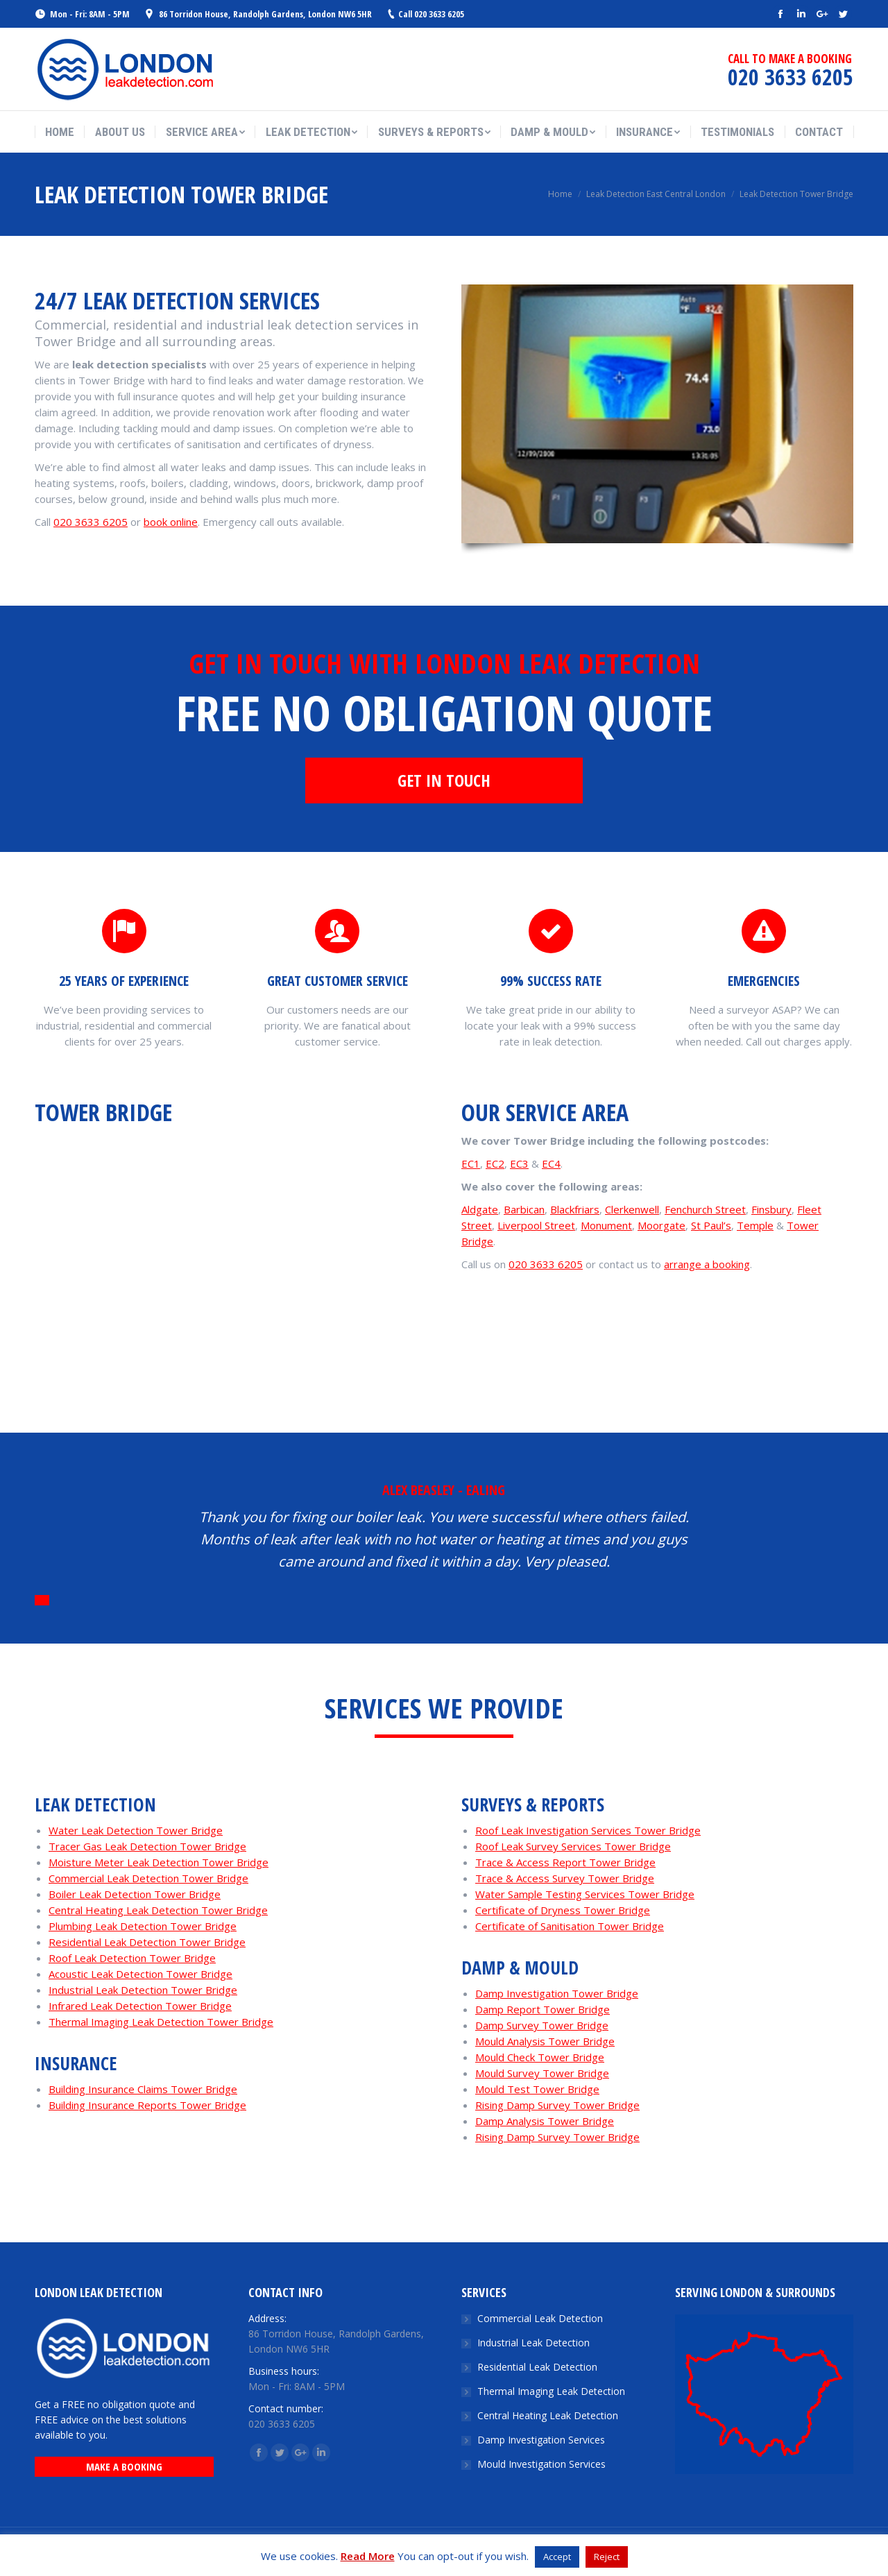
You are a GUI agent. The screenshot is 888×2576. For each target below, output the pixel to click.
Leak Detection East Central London (656, 194)
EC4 (551, 1163)
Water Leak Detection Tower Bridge (136, 1830)
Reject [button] (607, 2556)
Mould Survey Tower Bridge (542, 2073)
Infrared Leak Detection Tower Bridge (140, 2006)
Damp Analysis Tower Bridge (544, 2121)
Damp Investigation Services (541, 2439)
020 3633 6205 (90, 522)
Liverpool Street (536, 1225)
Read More (368, 2556)
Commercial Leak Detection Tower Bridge (148, 1878)
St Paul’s (711, 1225)
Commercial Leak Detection (540, 2318)
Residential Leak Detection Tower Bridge (147, 1942)
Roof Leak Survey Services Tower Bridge (573, 1846)
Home (560, 194)
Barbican (524, 1209)
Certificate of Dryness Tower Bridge (562, 1910)
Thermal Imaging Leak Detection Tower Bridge (161, 2022)
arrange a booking (707, 1264)
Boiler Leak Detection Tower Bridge (135, 1894)
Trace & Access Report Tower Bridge (565, 1862)
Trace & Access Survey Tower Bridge (564, 1878)
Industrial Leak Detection (533, 2342)
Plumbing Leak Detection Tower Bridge (143, 1926)
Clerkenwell (632, 1209)
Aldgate (479, 1209)
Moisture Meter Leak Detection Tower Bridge (158, 1862)
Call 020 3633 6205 (431, 14)
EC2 (495, 1163)
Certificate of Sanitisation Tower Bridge (569, 1926)
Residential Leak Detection (537, 2366)
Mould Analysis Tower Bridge (545, 2041)
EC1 (470, 1163)
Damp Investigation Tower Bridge (556, 1993)
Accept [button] (557, 2556)
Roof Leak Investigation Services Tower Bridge (588, 1830)
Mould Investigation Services (541, 2464)
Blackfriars (574, 1209)
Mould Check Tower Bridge (539, 2057)
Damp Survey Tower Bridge (541, 2025)
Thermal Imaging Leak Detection (551, 2391)
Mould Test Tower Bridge (537, 2089)
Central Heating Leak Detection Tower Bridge (158, 1910)
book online (171, 522)
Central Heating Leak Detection (547, 2415)
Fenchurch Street (705, 1209)
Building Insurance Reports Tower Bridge (147, 2105)
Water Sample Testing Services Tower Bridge (584, 1894)
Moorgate (661, 1225)
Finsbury (771, 1209)
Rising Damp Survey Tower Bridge (557, 2105)
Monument (606, 1225)
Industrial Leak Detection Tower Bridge (143, 1990)
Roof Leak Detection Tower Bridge (132, 1958)
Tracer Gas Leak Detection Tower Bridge (147, 1846)
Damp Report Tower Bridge (542, 2009)
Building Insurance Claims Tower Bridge (143, 2089)
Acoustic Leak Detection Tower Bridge (140, 1974)
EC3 (519, 1163)
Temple (755, 1225)
